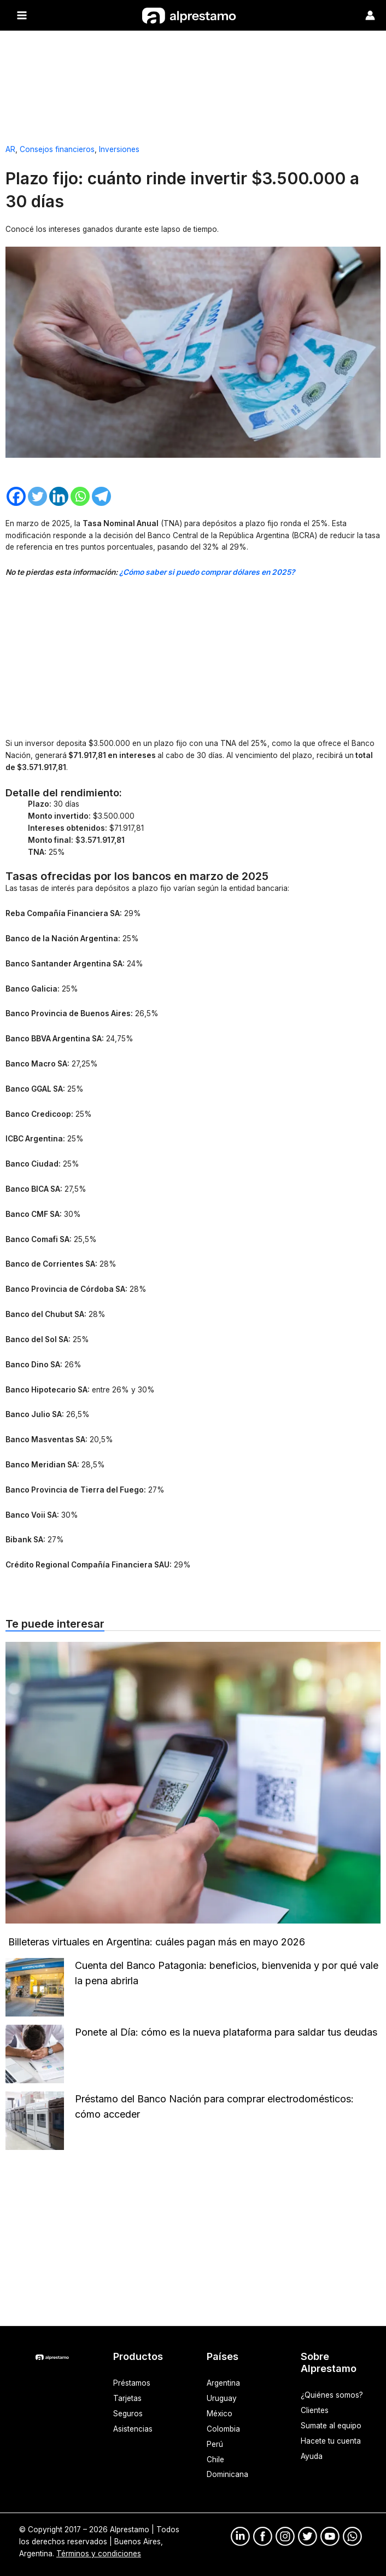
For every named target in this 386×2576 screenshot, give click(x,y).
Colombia (223, 2428)
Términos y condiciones (98, 2553)
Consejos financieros (57, 148)
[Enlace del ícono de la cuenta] (370, 15)
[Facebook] (16, 495)
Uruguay (222, 2397)
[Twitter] (37, 495)
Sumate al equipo (331, 2425)
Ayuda (312, 2455)
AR (10, 148)
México (219, 2413)
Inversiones (119, 148)
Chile (215, 2459)
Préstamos (131, 2382)
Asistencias (133, 2428)
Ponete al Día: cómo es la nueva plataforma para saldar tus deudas (227, 2031)
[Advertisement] (193, 83)
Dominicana (227, 2474)
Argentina (223, 2382)
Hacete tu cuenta (331, 2440)
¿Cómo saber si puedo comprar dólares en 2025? (207, 571)
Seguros (128, 2413)
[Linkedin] (58, 495)
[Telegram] (101, 495)
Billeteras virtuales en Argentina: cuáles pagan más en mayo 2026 (156, 1941)
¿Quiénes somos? (332, 2394)
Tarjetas (127, 2397)
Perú (215, 2443)
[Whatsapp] (80, 495)
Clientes (315, 2409)
